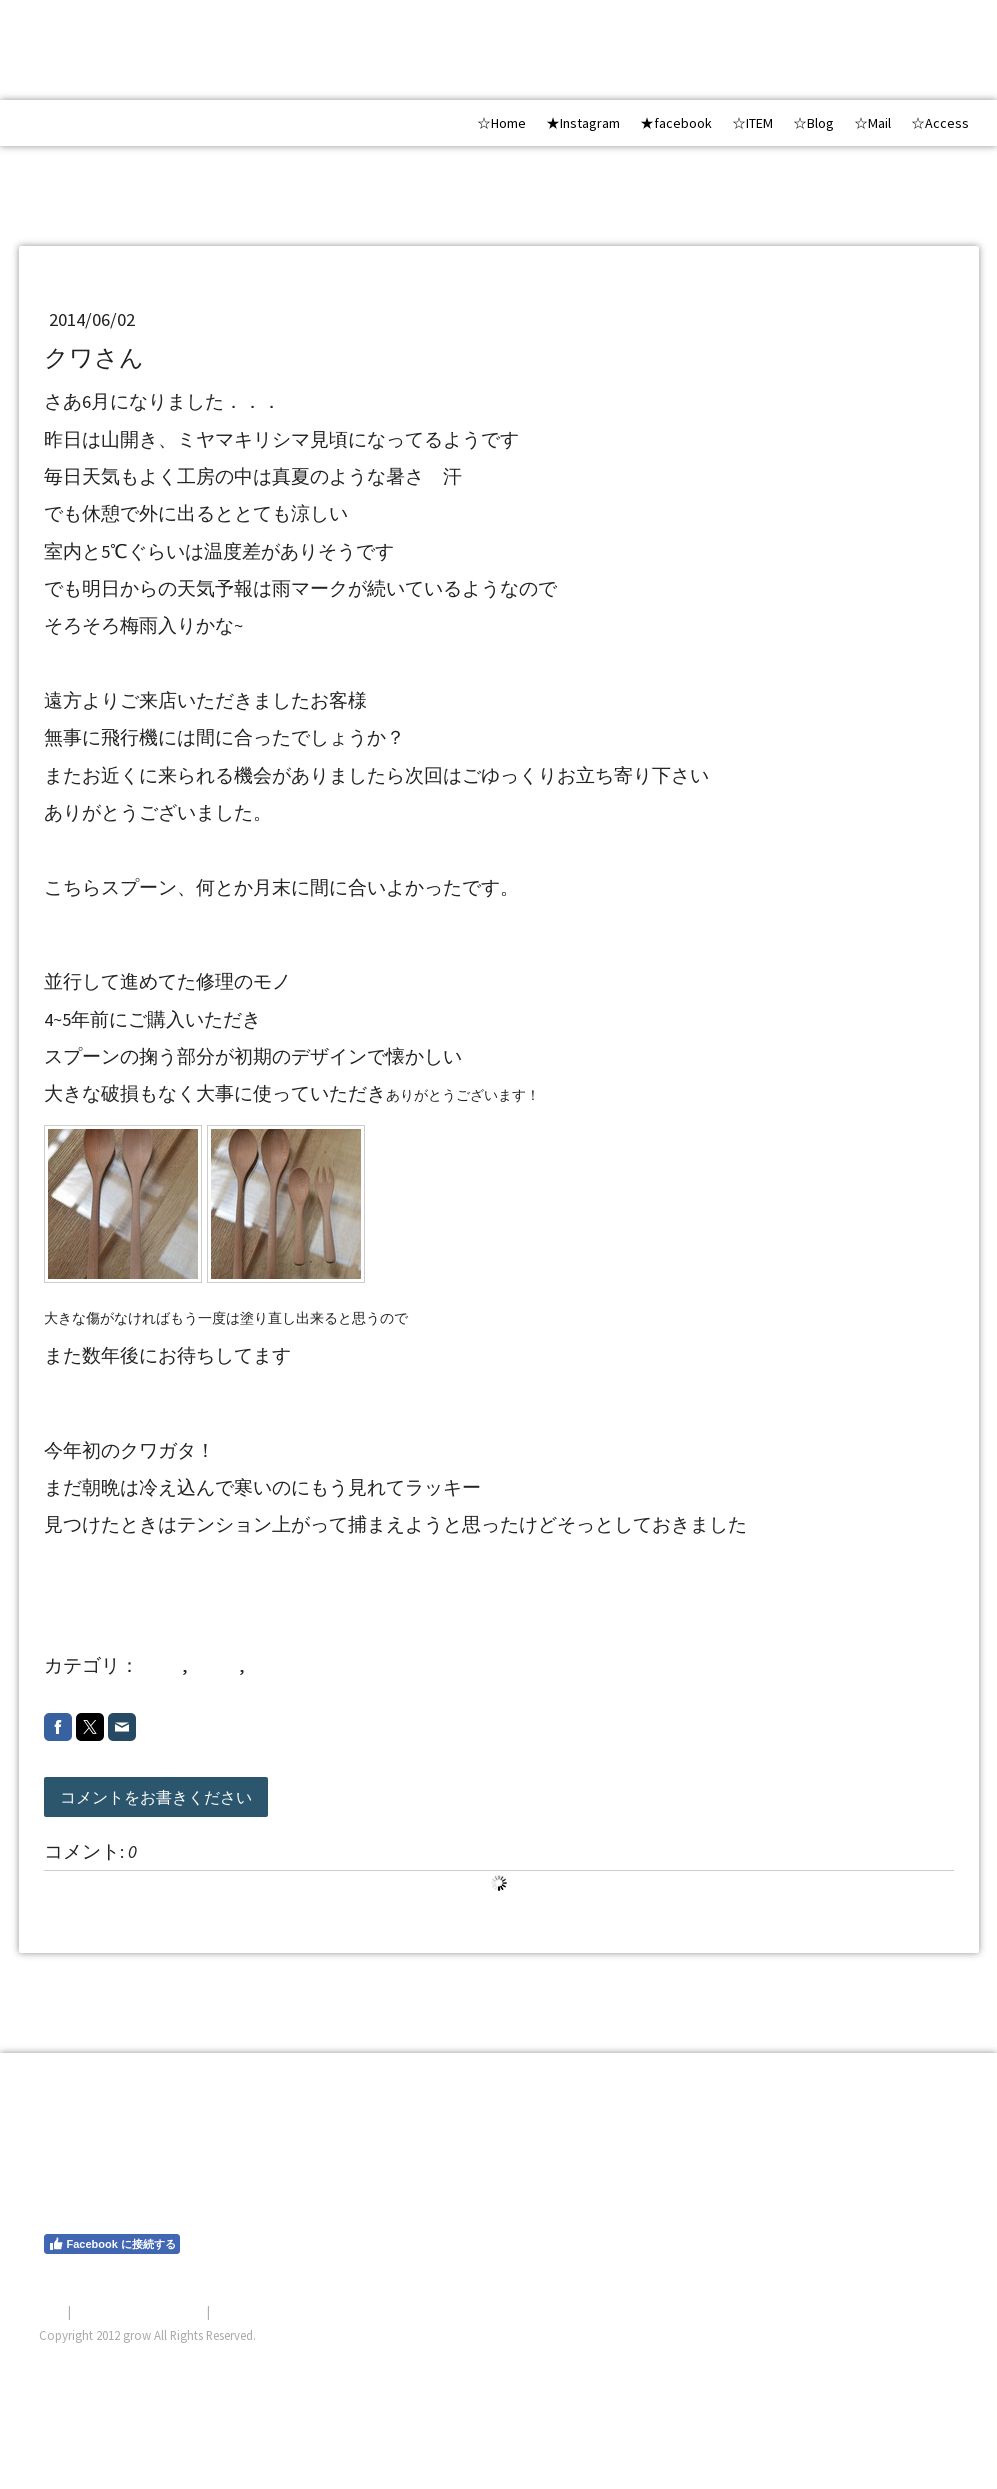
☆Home (501, 123)
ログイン (933, 2359)
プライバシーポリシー (139, 2311)
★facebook (676, 123)
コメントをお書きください (156, 1797)
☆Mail (872, 123)
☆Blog (813, 123)
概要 (52, 2311)
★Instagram (583, 123)
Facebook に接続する (112, 2244)
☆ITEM (752, 123)
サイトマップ (252, 2311)
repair (215, 1665)
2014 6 (281, 1665)
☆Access (940, 123)
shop (162, 1665)
